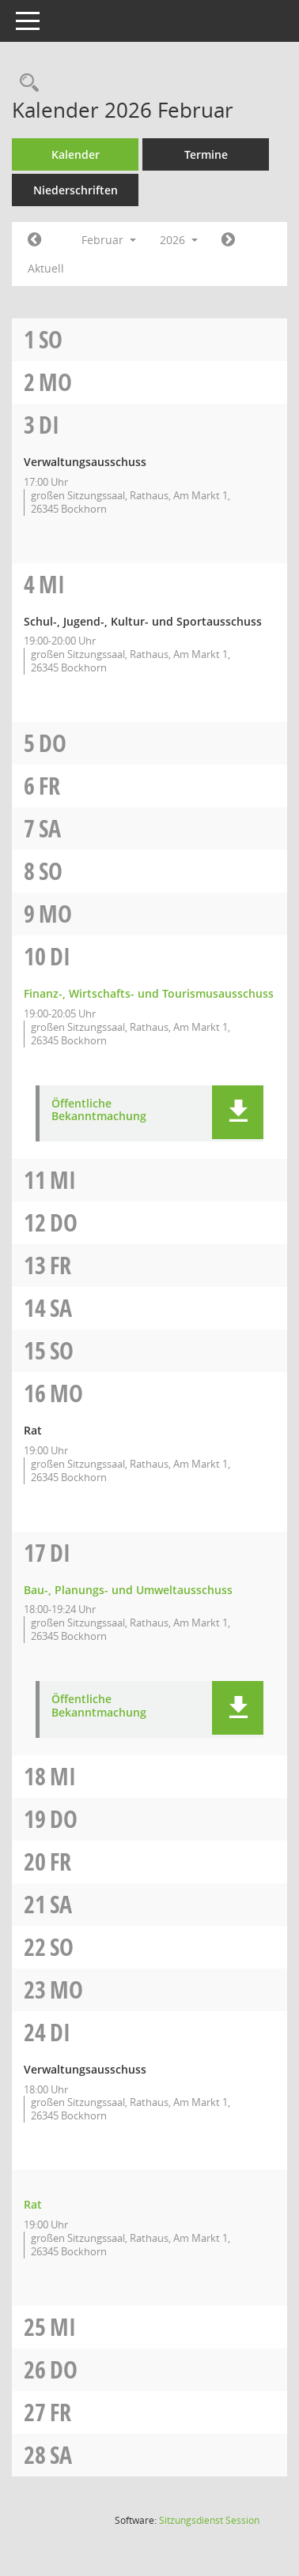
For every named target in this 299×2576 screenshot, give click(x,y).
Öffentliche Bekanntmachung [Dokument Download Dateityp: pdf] (98, 1110)
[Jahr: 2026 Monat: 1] (34, 240)
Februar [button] (108, 239)
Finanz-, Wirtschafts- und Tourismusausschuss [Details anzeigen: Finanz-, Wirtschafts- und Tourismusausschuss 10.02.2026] (149, 993)
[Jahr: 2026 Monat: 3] (228, 240)
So (50, 339)
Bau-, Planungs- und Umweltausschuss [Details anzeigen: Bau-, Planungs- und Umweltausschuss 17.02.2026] (128, 1589)
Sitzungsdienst (209, 2520)
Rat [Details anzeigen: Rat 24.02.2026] (33, 2204)
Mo (55, 382)
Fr (49, 785)
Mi (52, 584)
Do (52, 743)
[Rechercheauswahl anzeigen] (25, 83)
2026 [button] (179, 239)
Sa (50, 828)
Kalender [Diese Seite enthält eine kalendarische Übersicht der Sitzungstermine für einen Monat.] (75, 154)
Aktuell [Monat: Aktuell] (46, 268)
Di (49, 424)
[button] (237, 1112)
